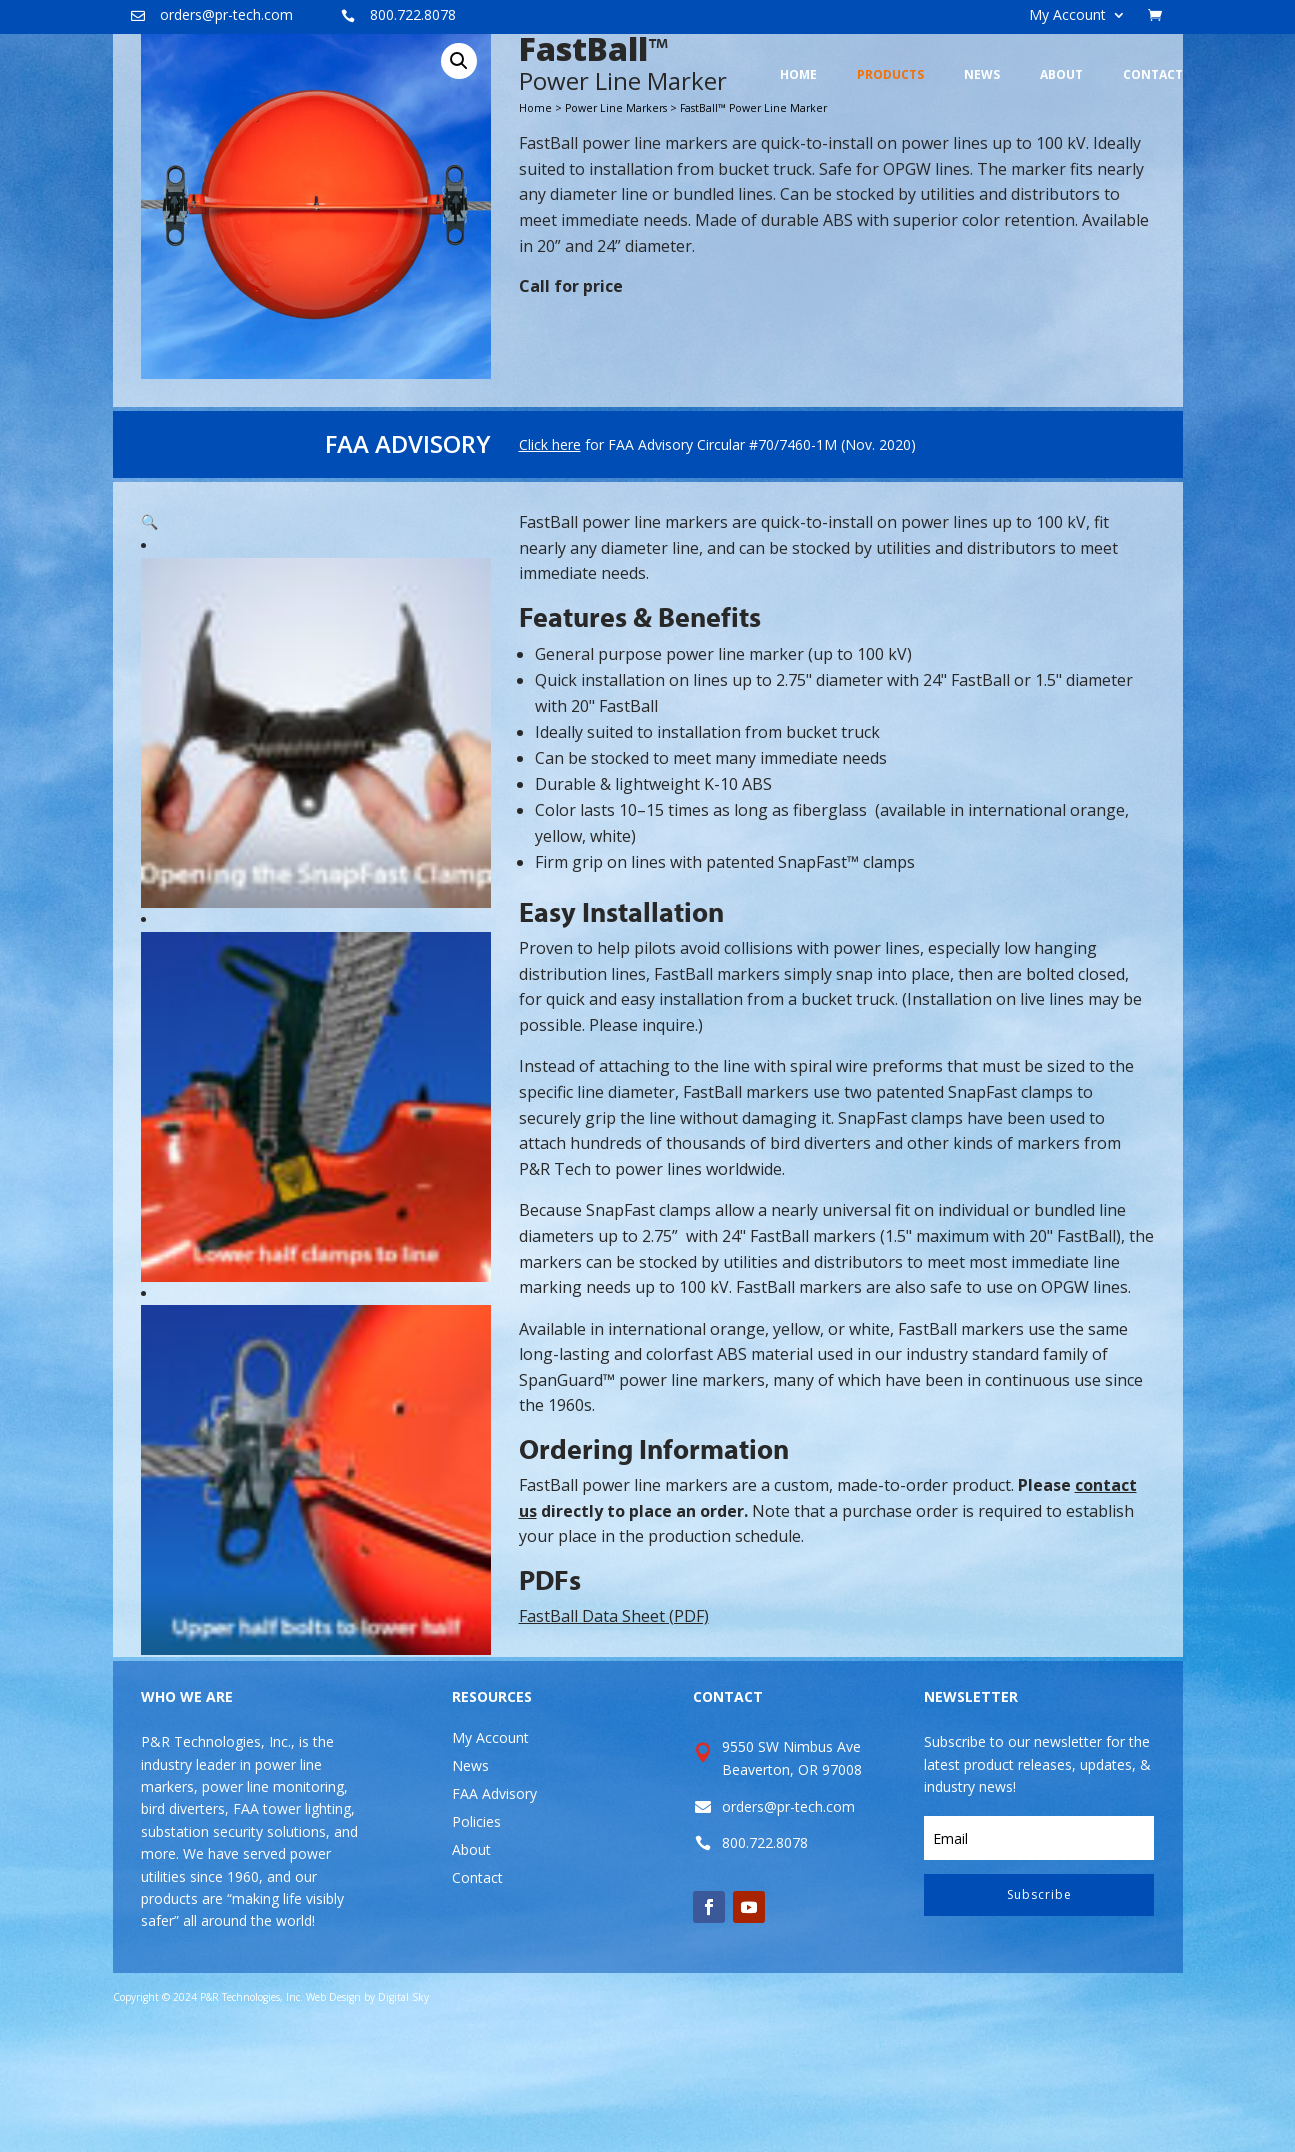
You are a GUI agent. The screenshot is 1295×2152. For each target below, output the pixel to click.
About (471, 1964)
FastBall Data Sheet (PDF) (614, 1731)
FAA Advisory (494, 1908)
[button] (459, 176)
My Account (1067, 16)
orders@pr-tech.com (226, 14)
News (470, 1880)
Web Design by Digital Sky (367, 2112)
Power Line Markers (616, 223)
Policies (476, 1936)
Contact (477, 1992)
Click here (550, 559)
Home (535, 223)
